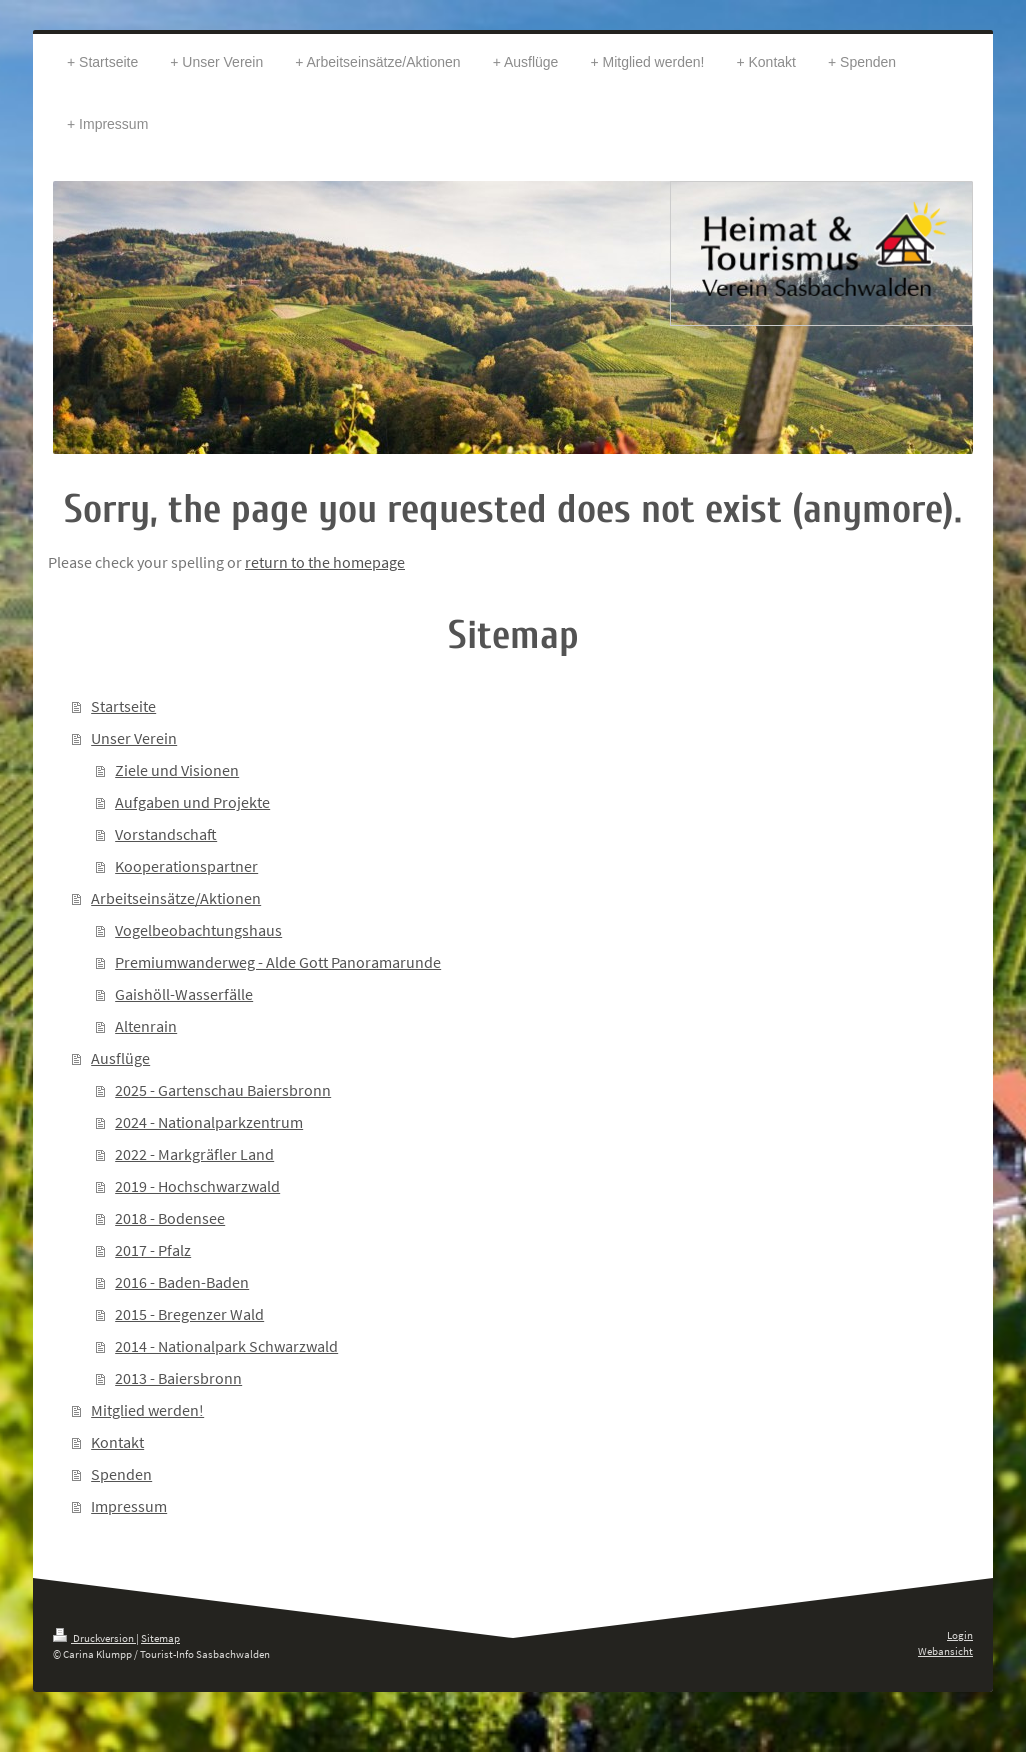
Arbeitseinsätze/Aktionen (176, 898)
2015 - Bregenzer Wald (189, 1314)
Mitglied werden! (147, 1410)
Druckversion (94, 1638)
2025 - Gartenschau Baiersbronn (223, 1090)
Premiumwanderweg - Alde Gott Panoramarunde (278, 962)
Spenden (121, 1474)
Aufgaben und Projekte (192, 802)
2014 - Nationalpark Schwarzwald (226, 1346)
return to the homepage (325, 562)
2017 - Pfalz (153, 1250)
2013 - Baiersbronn (178, 1378)
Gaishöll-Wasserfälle (184, 994)
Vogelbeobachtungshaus (198, 930)
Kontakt (117, 1442)
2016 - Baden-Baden (182, 1282)
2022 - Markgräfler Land (194, 1154)
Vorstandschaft (166, 834)
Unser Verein (134, 738)
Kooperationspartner (186, 866)
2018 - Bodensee (170, 1218)
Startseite (123, 706)
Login (960, 1635)
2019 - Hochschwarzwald (197, 1186)
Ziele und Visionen (177, 770)
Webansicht (945, 1651)
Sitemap (160, 1638)
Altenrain (146, 1026)
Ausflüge (120, 1058)
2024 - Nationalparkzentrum (209, 1122)
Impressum (129, 1506)
